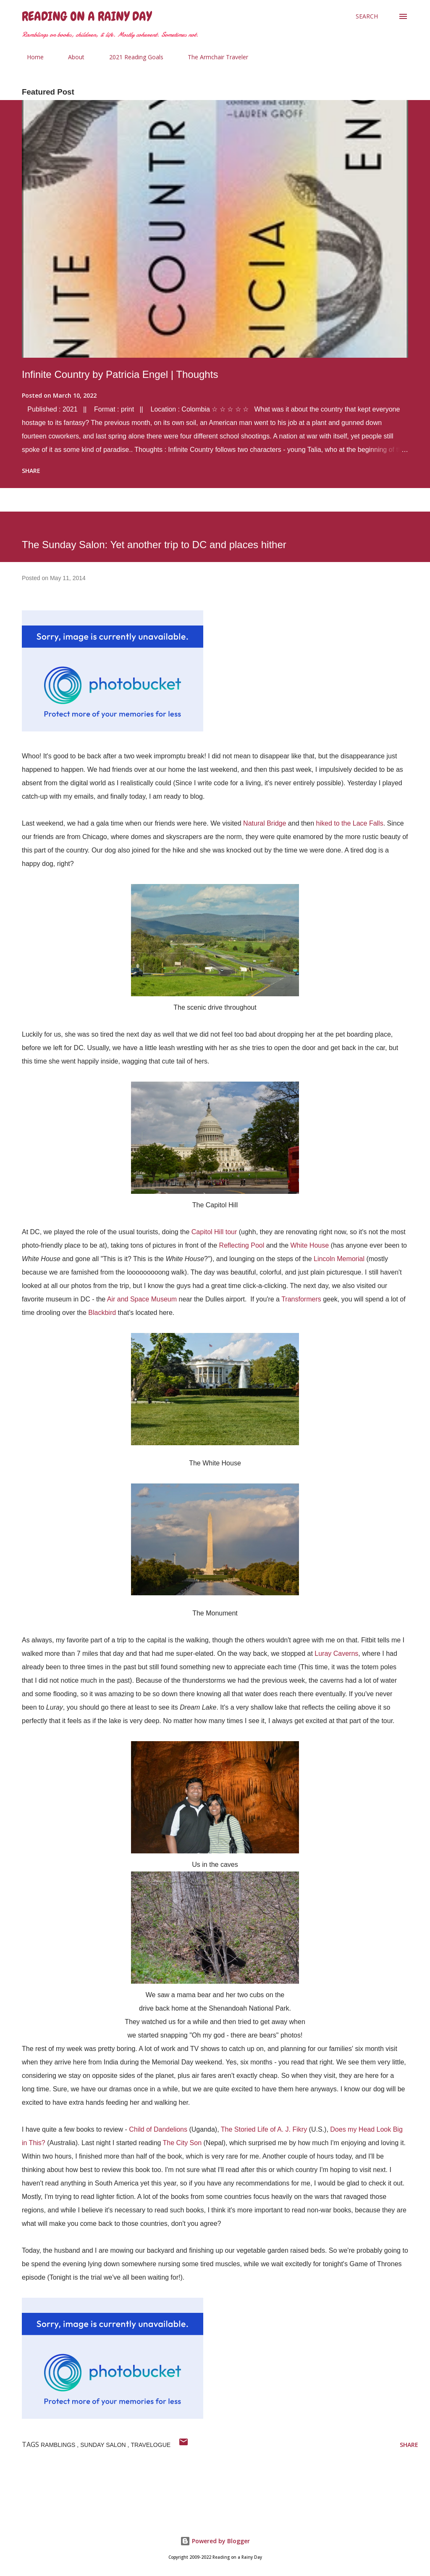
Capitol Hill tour (214, 1231)
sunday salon (103, 2444)
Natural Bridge (264, 823)
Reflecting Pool (242, 1245)
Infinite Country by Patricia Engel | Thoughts (120, 374)
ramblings (59, 2444)
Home (30, 57)
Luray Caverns (336, 1653)
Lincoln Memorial (339, 1258)
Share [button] (31, 471)
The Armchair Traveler (213, 57)
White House (310, 1245)
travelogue (150, 2444)
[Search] (367, 16)
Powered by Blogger (215, 2541)
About (71, 57)
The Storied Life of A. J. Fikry (264, 2129)
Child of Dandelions (158, 2129)
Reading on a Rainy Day (87, 16)
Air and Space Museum (142, 1299)
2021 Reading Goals (131, 57)
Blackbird (102, 1312)
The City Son (182, 2142)
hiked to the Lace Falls (349, 823)
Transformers (301, 1299)
